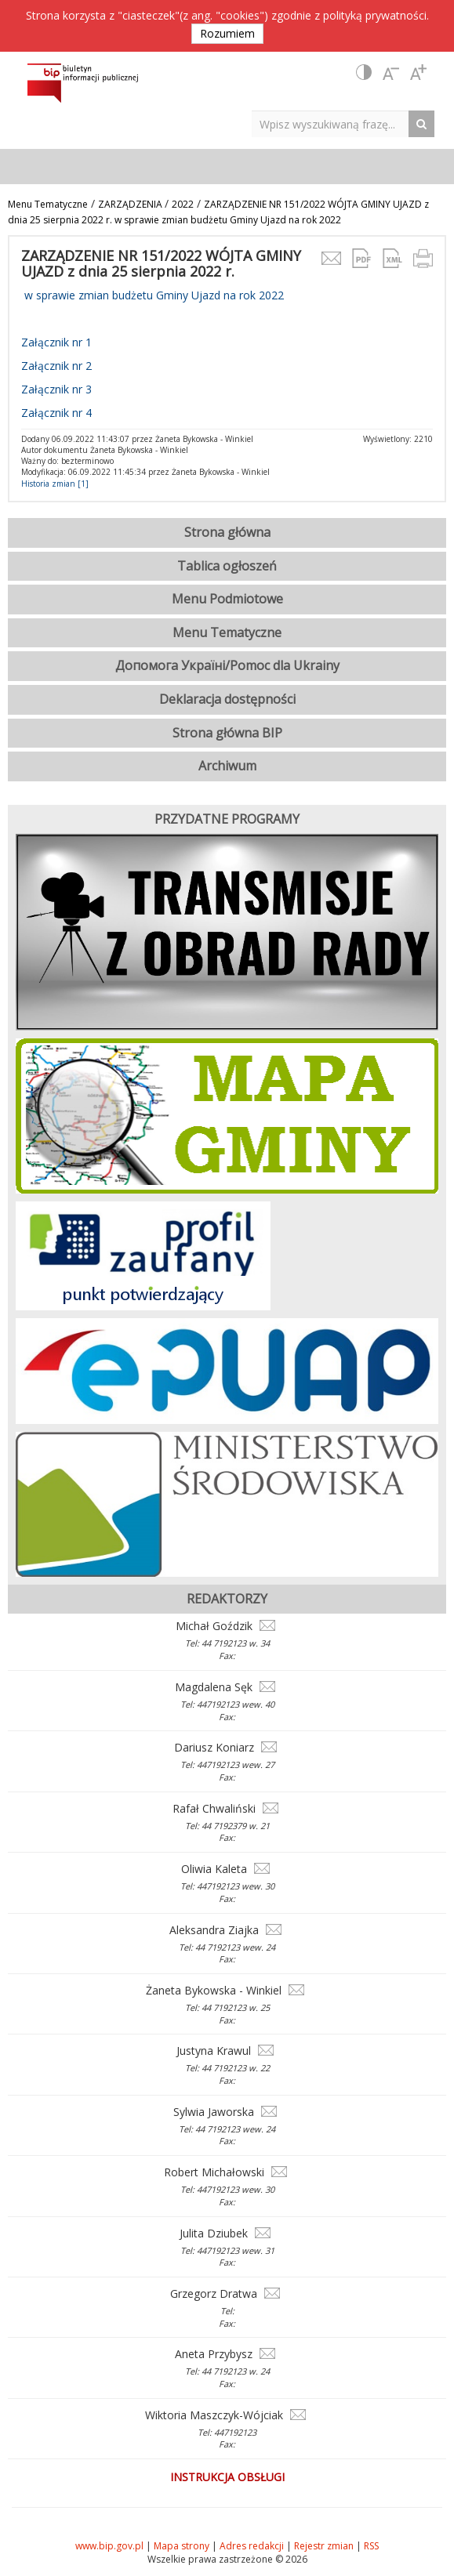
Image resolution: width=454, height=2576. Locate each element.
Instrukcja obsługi (227, 2476)
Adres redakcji (252, 2545)
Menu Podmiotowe (227, 598)
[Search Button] (425, 123)
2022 (183, 204)
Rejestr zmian (324, 2545)
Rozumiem (227, 33)
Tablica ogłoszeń (227, 565)
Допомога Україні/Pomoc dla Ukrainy (227, 665)
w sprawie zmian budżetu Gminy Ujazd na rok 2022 (152, 295)
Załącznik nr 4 (56, 412)
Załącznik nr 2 (56, 365)
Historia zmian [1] (55, 483)
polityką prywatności (375, 15)
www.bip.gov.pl (109, 2545)
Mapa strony (181, 2545)
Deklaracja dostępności (227, 699)
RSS (371, 2545)
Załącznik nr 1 (56, 342)
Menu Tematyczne (48, 204)
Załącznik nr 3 (56, 389)
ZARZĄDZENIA (131, 204)
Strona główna (227, 532)
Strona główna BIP (227, 732)
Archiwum (227, 765)
